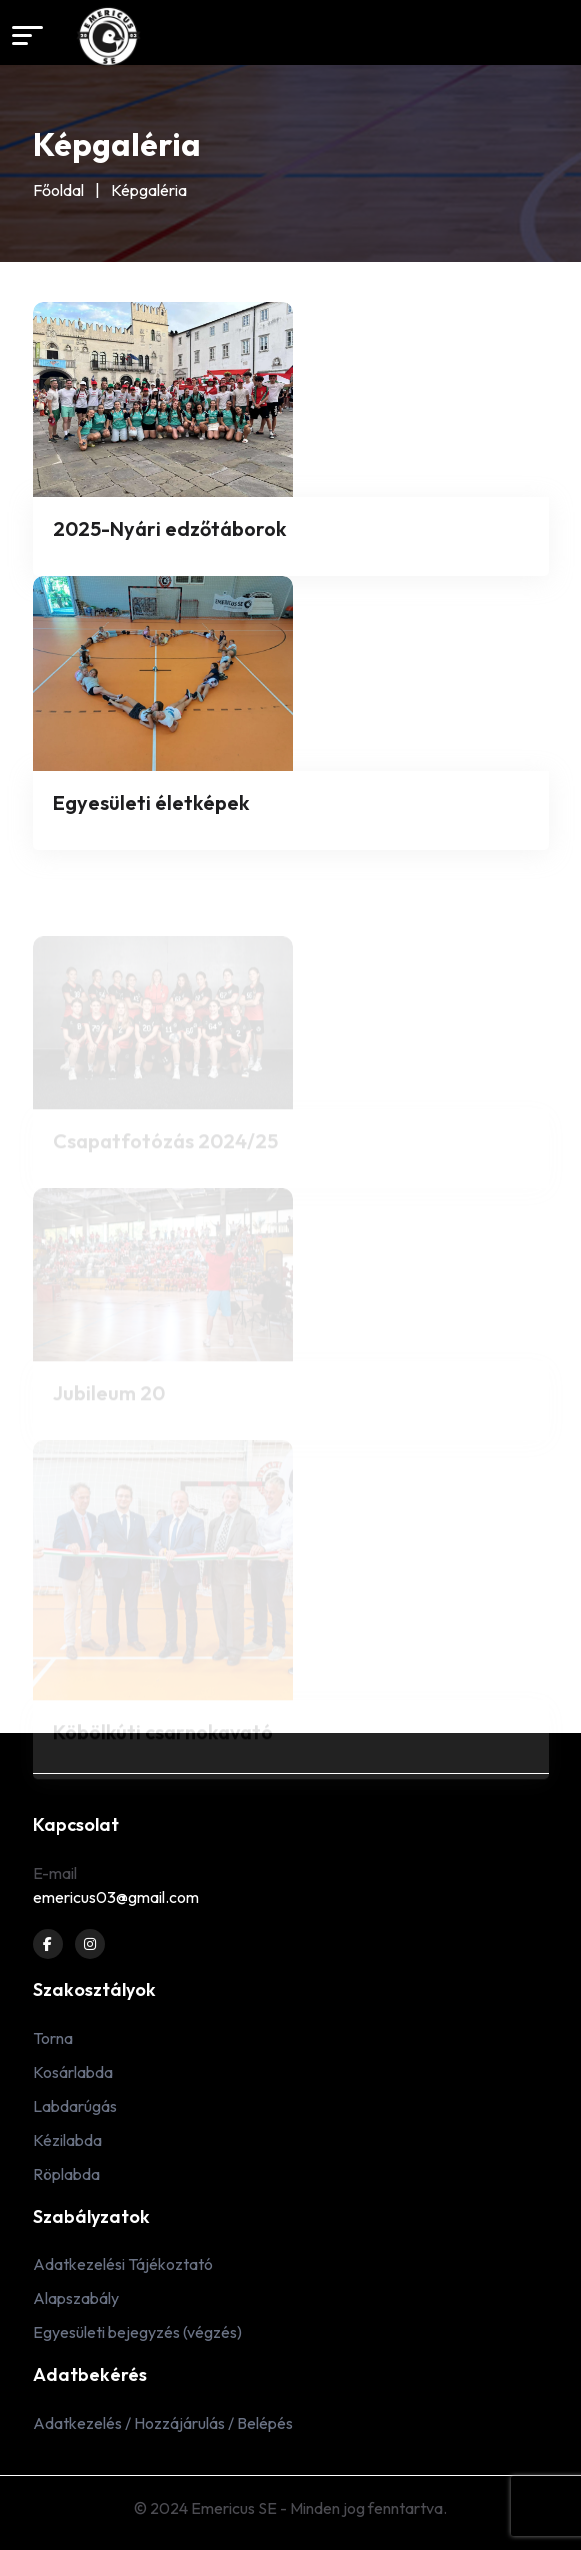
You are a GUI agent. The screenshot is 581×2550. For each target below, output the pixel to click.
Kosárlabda (73, 2072)
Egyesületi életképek (151, 802)
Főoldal (58, 190)
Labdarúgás (75, 2106)
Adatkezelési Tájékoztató (123, 2264)
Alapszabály (76, 2298)
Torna (53, 2038)
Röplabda (66, 2174)
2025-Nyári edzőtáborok (169, 528)
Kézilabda (67, 2140)
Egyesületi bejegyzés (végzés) (137, 2332)
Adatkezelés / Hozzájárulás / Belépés (163, 2423)
